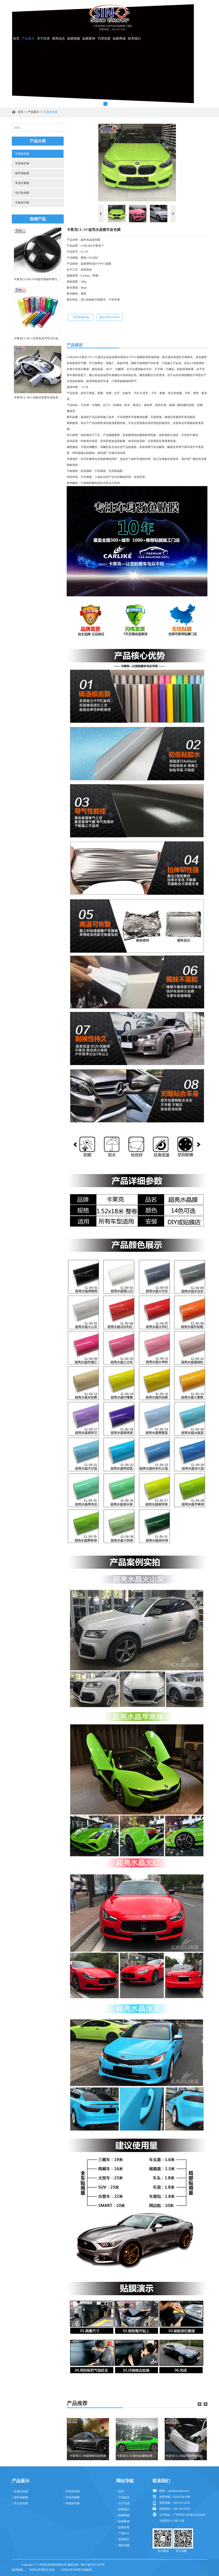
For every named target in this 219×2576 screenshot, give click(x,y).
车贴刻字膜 (22, 202)
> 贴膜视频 (123, 2515)
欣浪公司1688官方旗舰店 (76, 2569)
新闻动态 (58, 38)
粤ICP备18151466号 (93, 2564)
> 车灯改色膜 (20, 2503)
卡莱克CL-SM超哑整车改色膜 (88, 2455)
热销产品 (38, 219)
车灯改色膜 (22, 192)
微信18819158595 (109, 317)
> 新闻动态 (123, 2509)
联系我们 (134, 38)
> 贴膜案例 (123, 2521)
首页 (16, 38)
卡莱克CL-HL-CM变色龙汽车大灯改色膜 (37, 338)
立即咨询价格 (80, 317)
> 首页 (120, 2491)
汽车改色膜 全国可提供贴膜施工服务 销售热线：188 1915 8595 (112, 28)
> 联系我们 (123, 2539)
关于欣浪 (43, 38)
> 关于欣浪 (123, 2503)
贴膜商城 (119, 38)
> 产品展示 (123, 2497)
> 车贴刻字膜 (71, 2503)
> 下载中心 (123, 2533)
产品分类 (38, 141)
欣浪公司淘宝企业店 (42, 2569)
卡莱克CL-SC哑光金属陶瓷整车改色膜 (137, 2455)
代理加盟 (104, 38)
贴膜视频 (73, 38)
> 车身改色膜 (20, 2491)
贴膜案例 (88, 38)
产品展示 (28, 38)
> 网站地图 (123, 2545)
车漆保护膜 (22, 163)
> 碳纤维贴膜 (20, 2497)
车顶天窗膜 (22, 183)
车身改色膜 (50, 111)
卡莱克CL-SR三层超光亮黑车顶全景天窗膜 (37, 397)
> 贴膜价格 (123, 2527)
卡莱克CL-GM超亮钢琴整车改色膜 (186, 2455)
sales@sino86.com (178, 2490)
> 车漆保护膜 (71, 2491)
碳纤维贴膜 (22, 173)
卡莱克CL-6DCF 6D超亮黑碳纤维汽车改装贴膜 (37, 279)
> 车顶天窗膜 (71, 2497)
